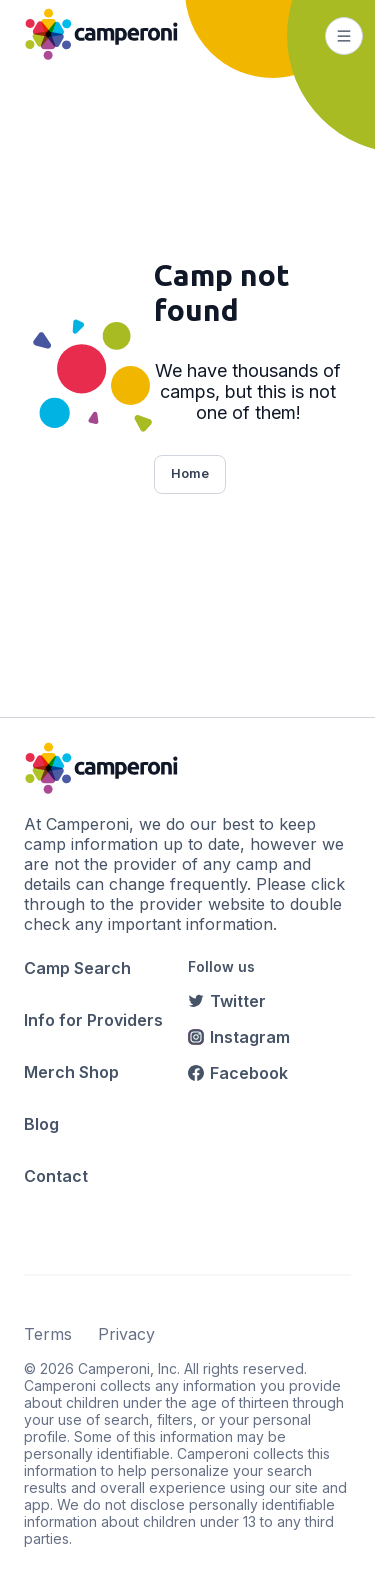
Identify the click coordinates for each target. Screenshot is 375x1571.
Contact (56, 1176)
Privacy (126, 1334)
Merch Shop (71, 1072)
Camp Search (77, 968)
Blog (41, 1124)
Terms (48, 1334)
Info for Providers (93, 1020)
